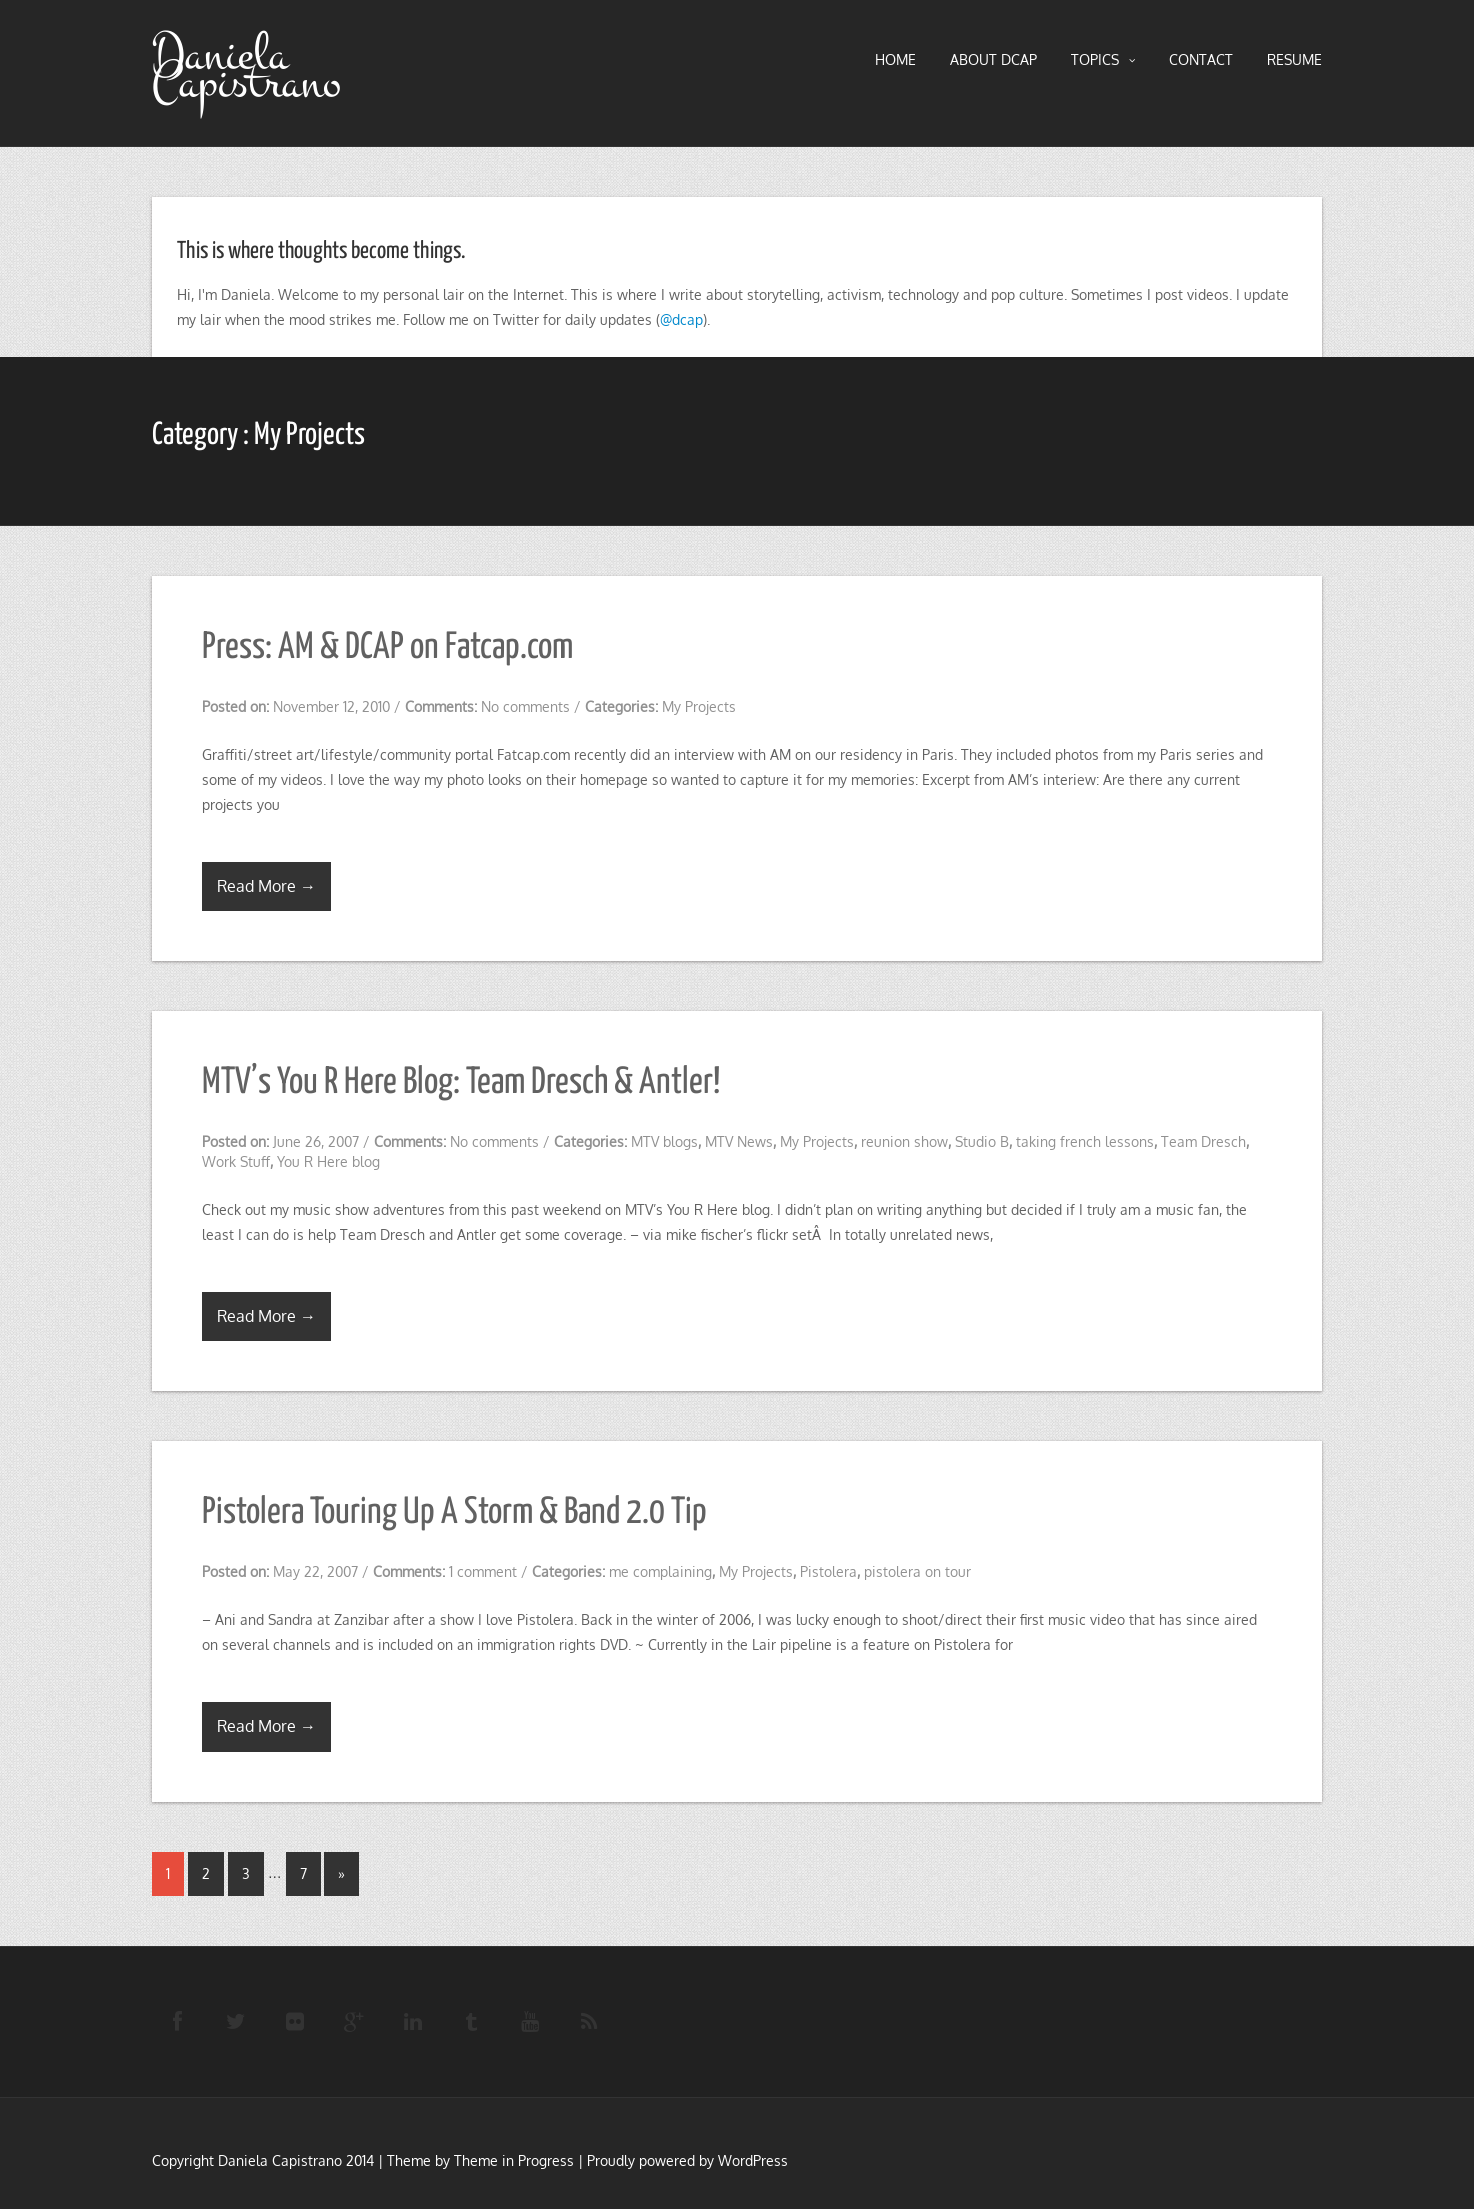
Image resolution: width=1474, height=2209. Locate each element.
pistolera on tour (917, 1571)
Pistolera (828, 1571)
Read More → (266, 886)
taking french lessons (1085, 1141)
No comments (525, 706)
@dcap (681, 319)
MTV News (739, 1141)
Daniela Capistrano (246, 69)
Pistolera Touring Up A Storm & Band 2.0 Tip (454, 1513)
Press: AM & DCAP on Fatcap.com (387, 648)
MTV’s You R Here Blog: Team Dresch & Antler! (461, 1083)
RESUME (1294, 59)
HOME (895, 59)
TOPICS (1103, 60)
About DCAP (993, 59)
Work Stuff (236, 1161)
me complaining (660, 1571)
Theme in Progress (514, 2160)
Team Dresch (1203, 1141)
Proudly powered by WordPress (687, 2160)
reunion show (904, 1141)
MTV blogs (664, 1141)
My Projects (699, 706)
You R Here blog (328, 1161)
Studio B (982, 1141)
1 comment (483, 1571)
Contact (1201, 59)
